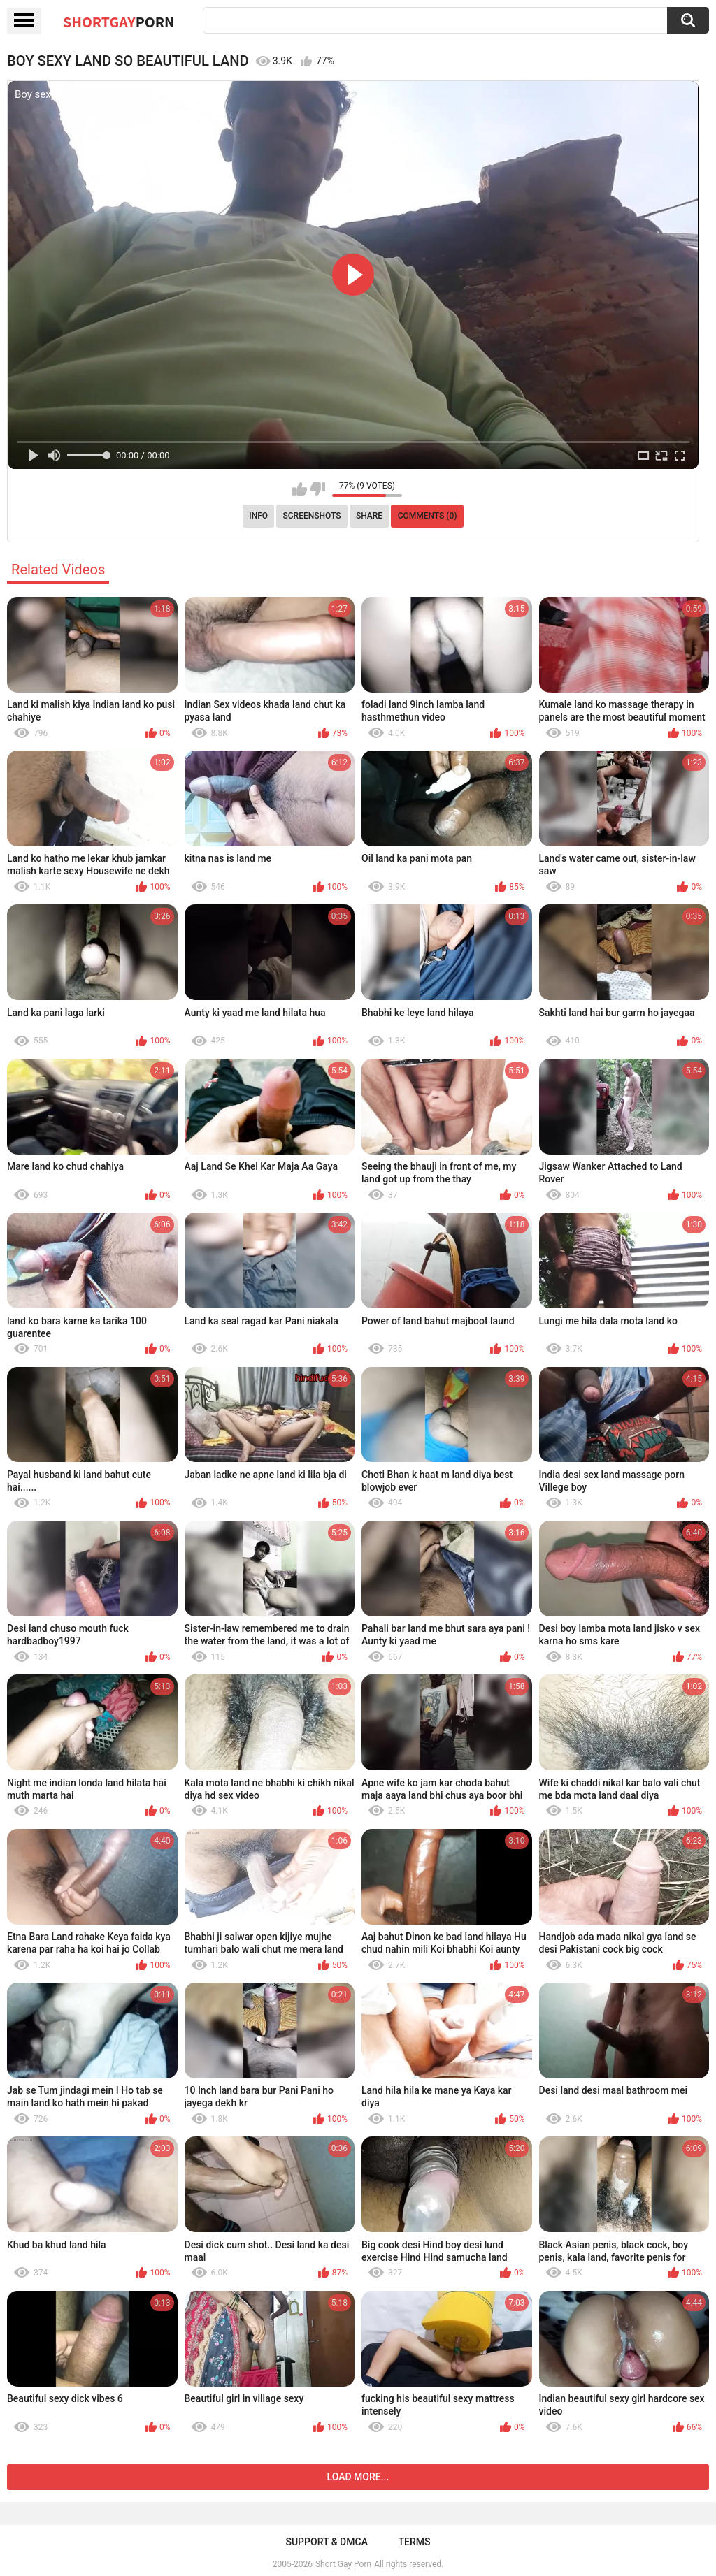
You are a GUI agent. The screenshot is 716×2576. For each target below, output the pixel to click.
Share (369, 516)
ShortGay (119, 21)
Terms (415, 2541)
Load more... (358, 2476)
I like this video (299, 489)
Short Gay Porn (343, 2564)
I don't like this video (317, 489)
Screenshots (312, 516)
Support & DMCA (326, 2541)
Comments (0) (427, 516)
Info (258, 516)
